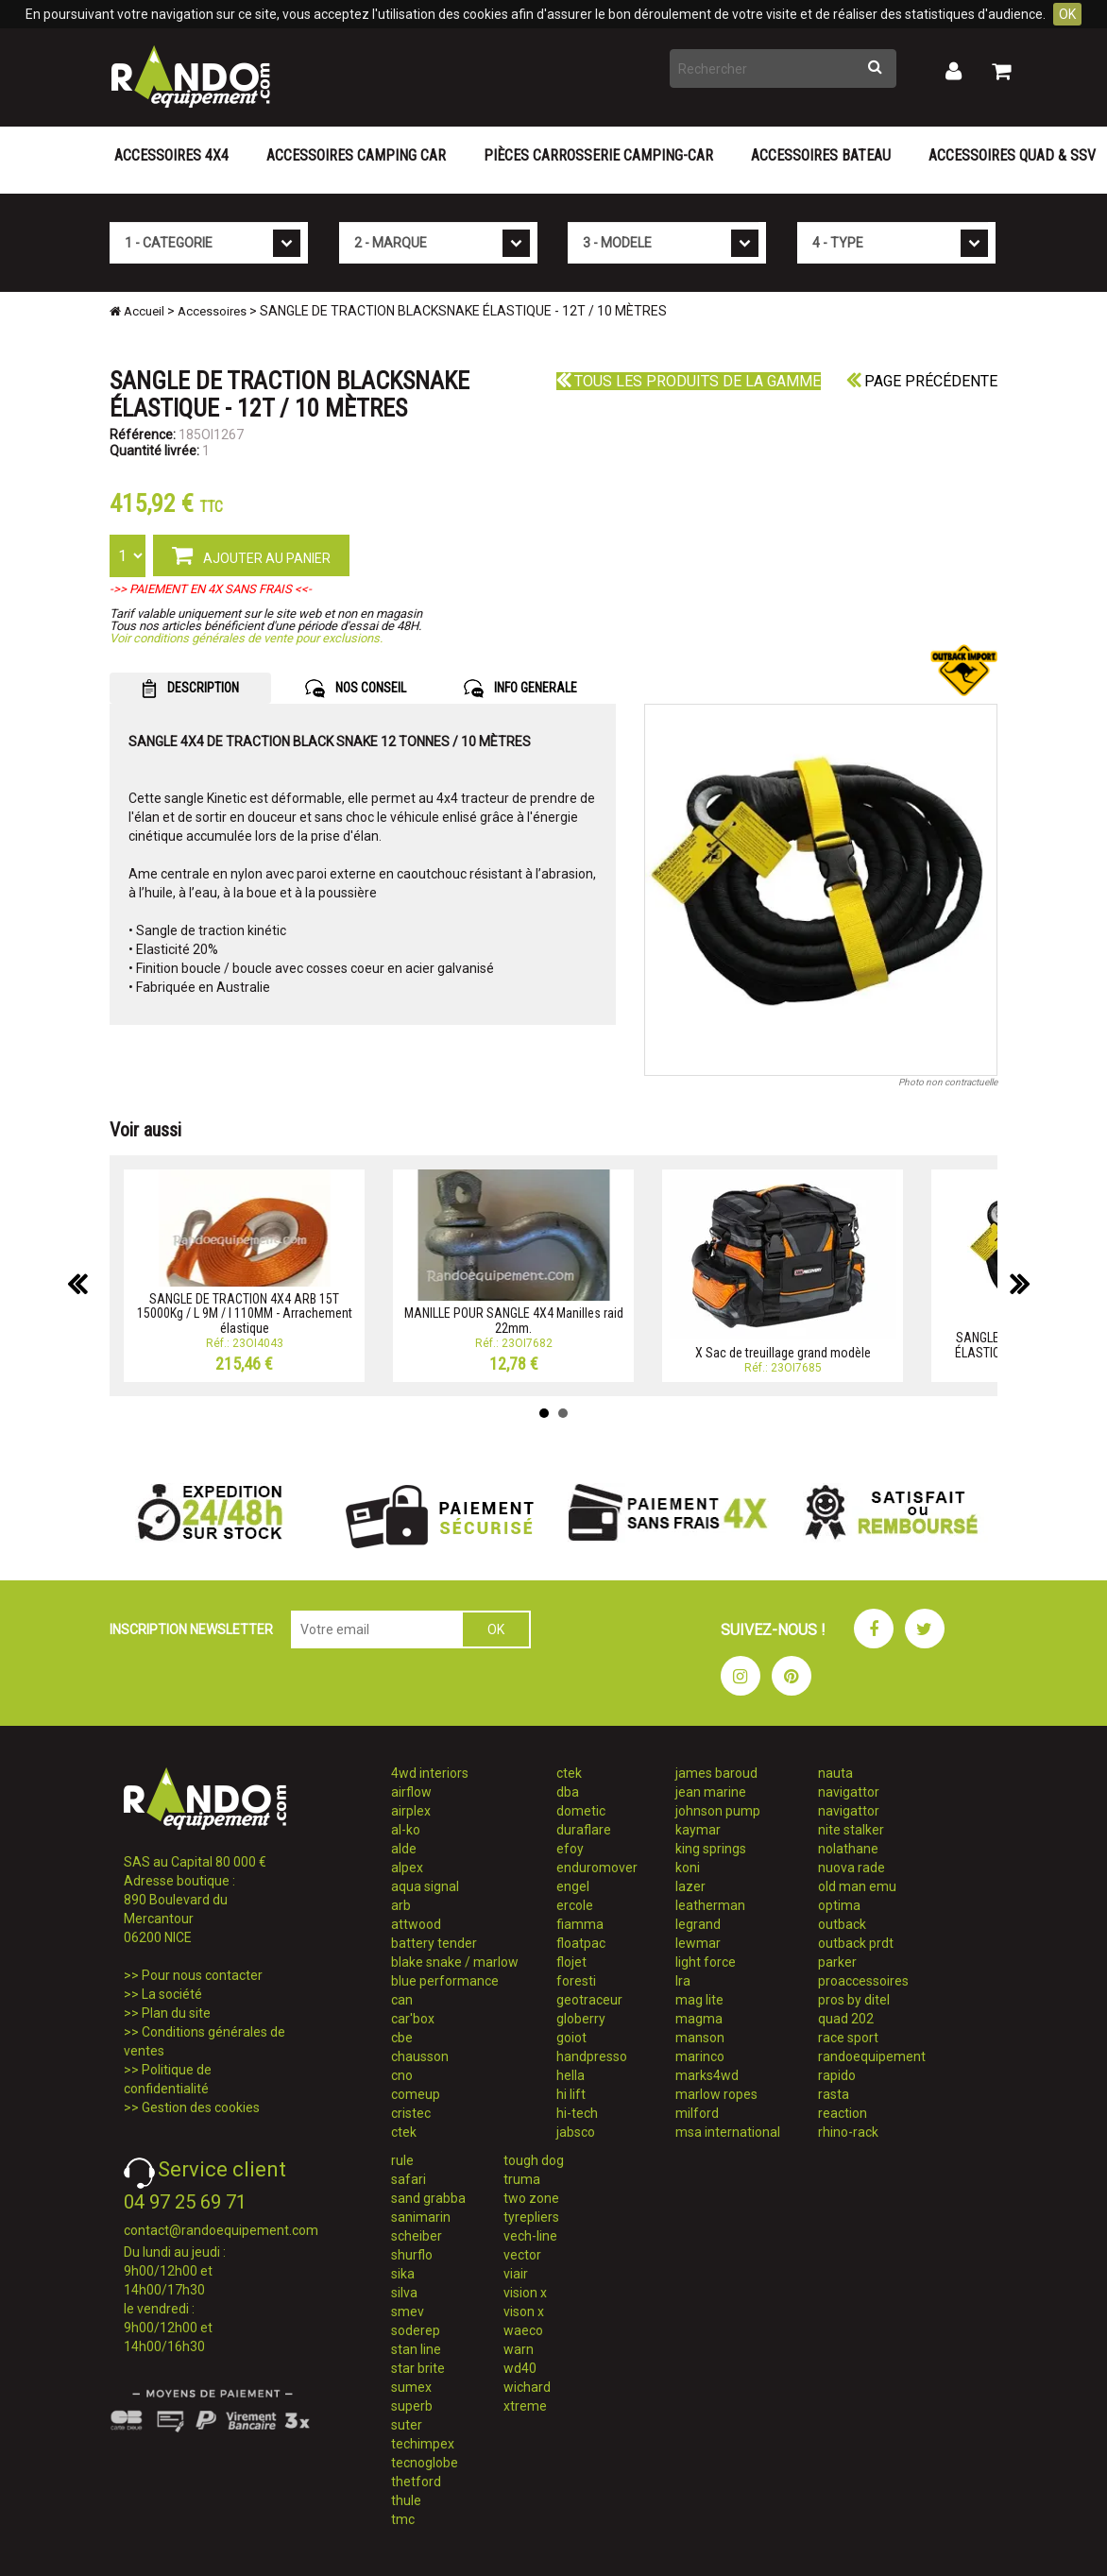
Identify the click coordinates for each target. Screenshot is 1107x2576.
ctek (404, 2132)
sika (403, 2273)
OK (1067, 14)
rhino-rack (848, 2132)
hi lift (571, 2094)
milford (697, 2113)
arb (401, 1905)
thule (406, 2500)
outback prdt (856, 1943)
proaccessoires (863, 1980)
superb (412, 2406)
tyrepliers (531, 2217)
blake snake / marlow (455, 1962)
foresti (576, 1980)
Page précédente (921, 381)
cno (402, 2075)
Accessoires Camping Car (356, 155)
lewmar (698, 1943)
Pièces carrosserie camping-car (598, 155)
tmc (403, 2519)
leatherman (710, 1905)
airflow (411, 1792)
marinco (699, 2056)
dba (567, 1792)
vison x (523, 2311)
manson (699, 2037)
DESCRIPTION (190, 688)
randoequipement (872, 2056)
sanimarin (421, 2217)
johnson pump (717, 1810)
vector (522, 2254)
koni (687, 1867)
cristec (411, 2113)
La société (172, 1994)
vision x (525, 2292)
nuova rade (851, 1867)
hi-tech (577, 2113)
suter (406, 2424)
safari (408, 2179)
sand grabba (428, 2198)
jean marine (710, 1792)
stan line (416, 2349)
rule (402, 2160)
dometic (580, 1810)
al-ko (405, 1829)
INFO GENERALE (520, 688)
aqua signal (425, 1886)
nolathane (848, 1848)
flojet (571, 1962)
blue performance (445, 1980)
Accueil (137, 311)
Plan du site (176, 2013)
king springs (710, 1848)
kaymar (698, 1829)
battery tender (434, 1943)
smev (407, 2311)
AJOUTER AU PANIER (251, 554)
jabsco (575, 2132)
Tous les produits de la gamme (688, 381)
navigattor (848, 1792)
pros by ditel (854, 1999)
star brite (418, 2368)
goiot (571, 2037)
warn (518, 2349)
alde (404, 1848)
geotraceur (589, 1999)
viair (515, 2273)
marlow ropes (716, 2094)
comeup (415, 2094)
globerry (580, 2018)
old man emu (857, 1886)
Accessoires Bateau (821, 155)
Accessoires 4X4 (171, 155)
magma (699, 2018)
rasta (833, 2094)
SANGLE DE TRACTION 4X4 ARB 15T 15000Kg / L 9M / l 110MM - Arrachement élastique (244, 1313)
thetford (416, 2481)
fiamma (580, 1924)
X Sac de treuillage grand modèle (783, 1352)
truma (521, 2179)
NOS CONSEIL (355, 688)
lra (682, 1980)
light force (705, 1962)
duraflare (583, 1829)
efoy (570, 1848)
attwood (416, 1924)
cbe (402, 2037)
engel (572, 1886)
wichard (527, 2387)
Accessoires (212, 311)
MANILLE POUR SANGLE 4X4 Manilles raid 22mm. (513, 1320)
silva (404, 2292)
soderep (415, 2330)
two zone (531, 2198)
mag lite (699, 1999)
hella (570, 2075)
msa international (727, 2132)
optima (839, 1905)
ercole (574, 1905)
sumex (411, 2387)
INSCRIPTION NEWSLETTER (191, 1629)
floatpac (580, 1943)
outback (842, 1924)
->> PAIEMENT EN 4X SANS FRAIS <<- (211, 589)
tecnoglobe (424, 2462)
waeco (523, 2330)
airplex (411, 1810)
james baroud (716, 1773)
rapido (837, 2075)
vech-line (530, 2235)
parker (837, 1962)
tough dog (533, 2160)
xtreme (525, 2406)
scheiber (416, 2235)
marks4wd (707, 2075)
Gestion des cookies (201, 2107)
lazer (690, 1886)
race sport (848, 2037)
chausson (420, 2056)
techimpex (422, 2443)
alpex (407, 1867)
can (402, 1999)
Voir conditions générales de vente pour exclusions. (246, 638)
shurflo (412, 2254)
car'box (412, 2018)
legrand (698, 1924)
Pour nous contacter (202, 1975)
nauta (835, 1773)
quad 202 (846, 2018)
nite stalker (851, 1829)
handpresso (591, 2056)
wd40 (519, 2368)
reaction (842, 2113)
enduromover (597, 1867)
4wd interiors (429, 1773)
